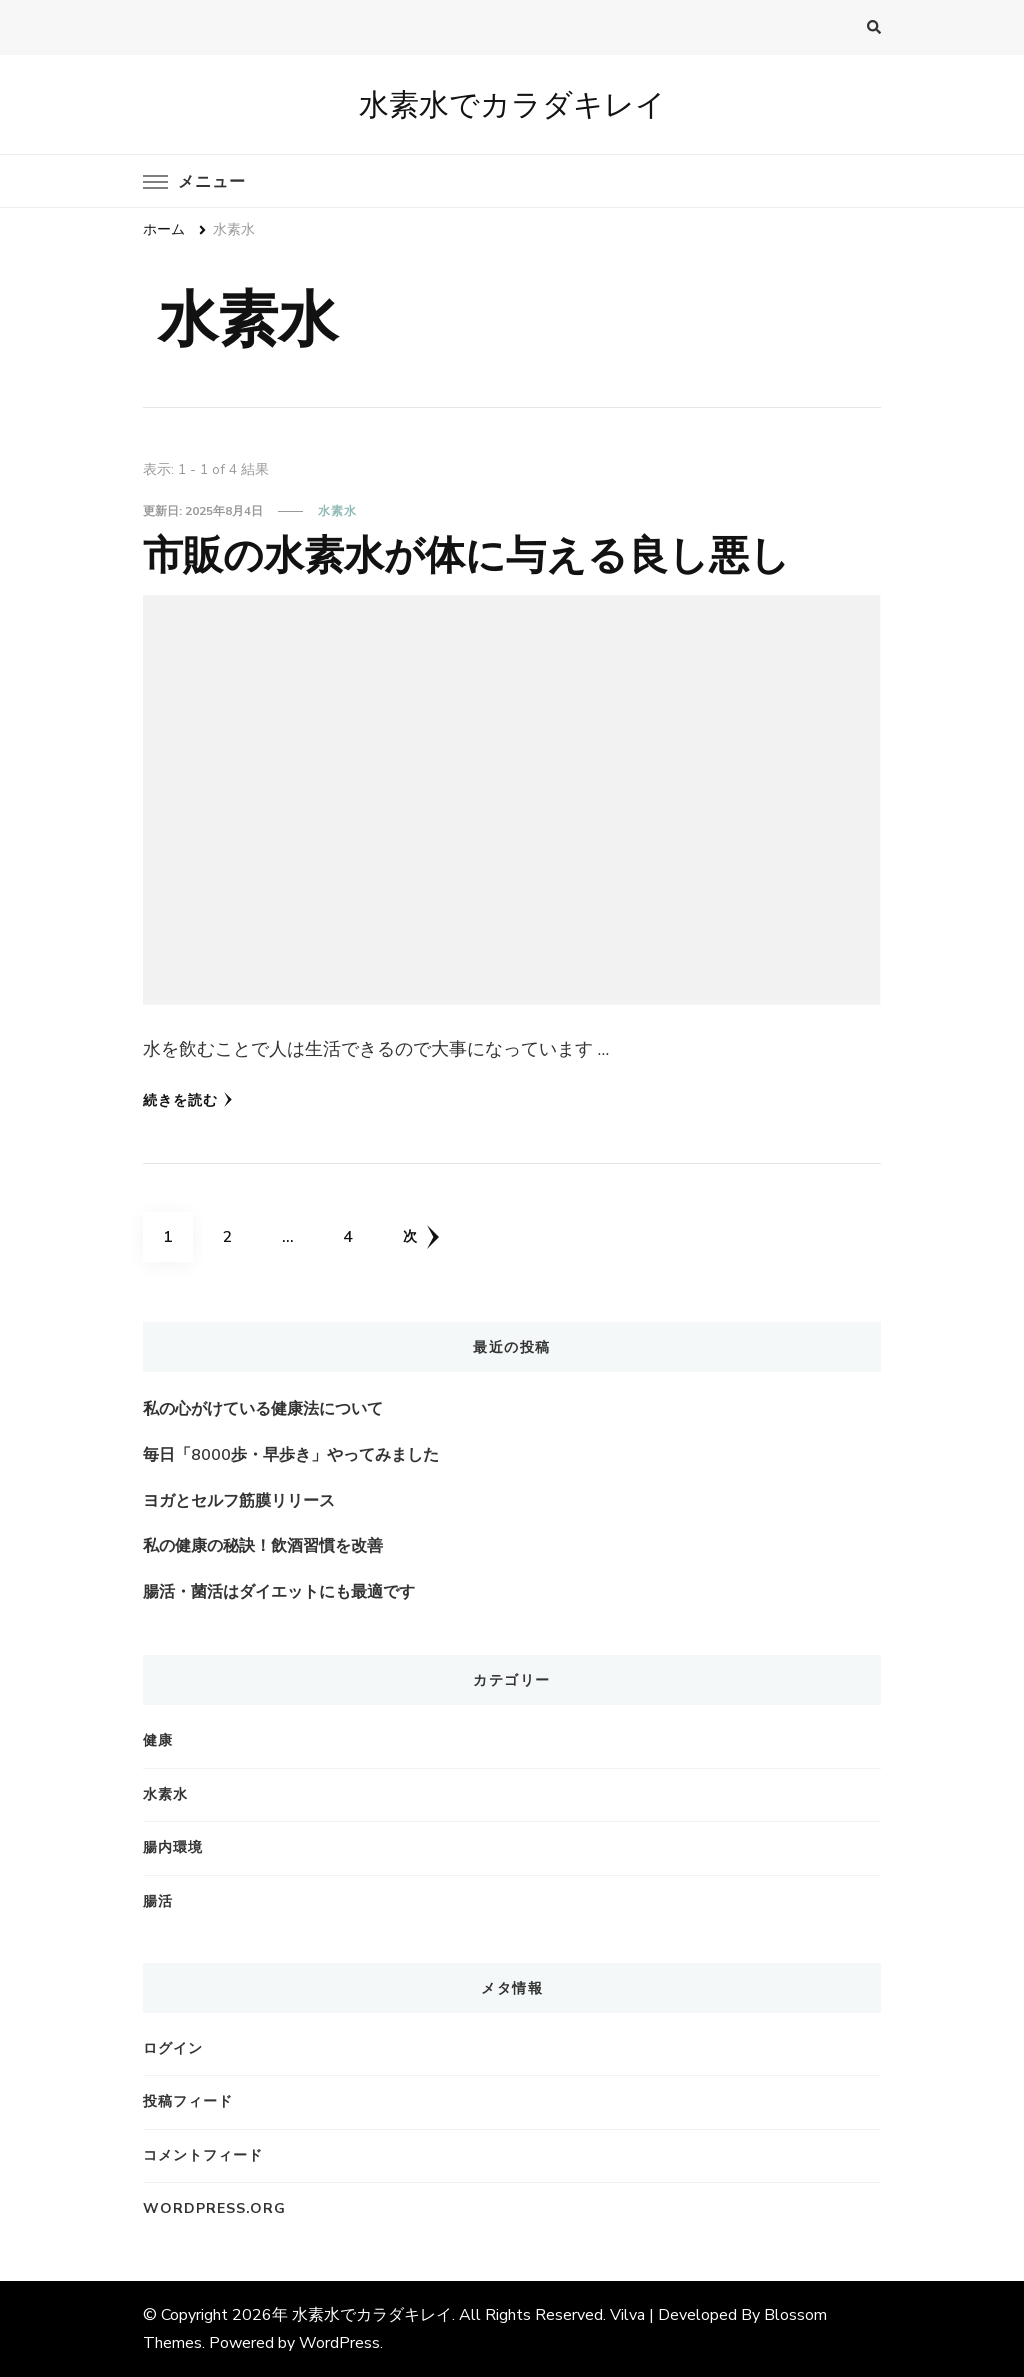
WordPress (339, 2343)
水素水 (337, 511)
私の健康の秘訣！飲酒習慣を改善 (263, 1546)
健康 (158, 1740)
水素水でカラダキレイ (512, 104)
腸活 (158, 1901)
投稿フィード (188, 2101)
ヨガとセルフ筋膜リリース (239, 1501)
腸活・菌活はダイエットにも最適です (279, 1592)
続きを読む (188, 1100)
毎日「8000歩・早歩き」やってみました (291, 1455)
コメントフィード (203, 2155)
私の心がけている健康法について (263, 1409)
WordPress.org (214, 2208)
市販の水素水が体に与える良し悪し (466, 555)
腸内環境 (173, 1847)
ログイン (173, 2048)
